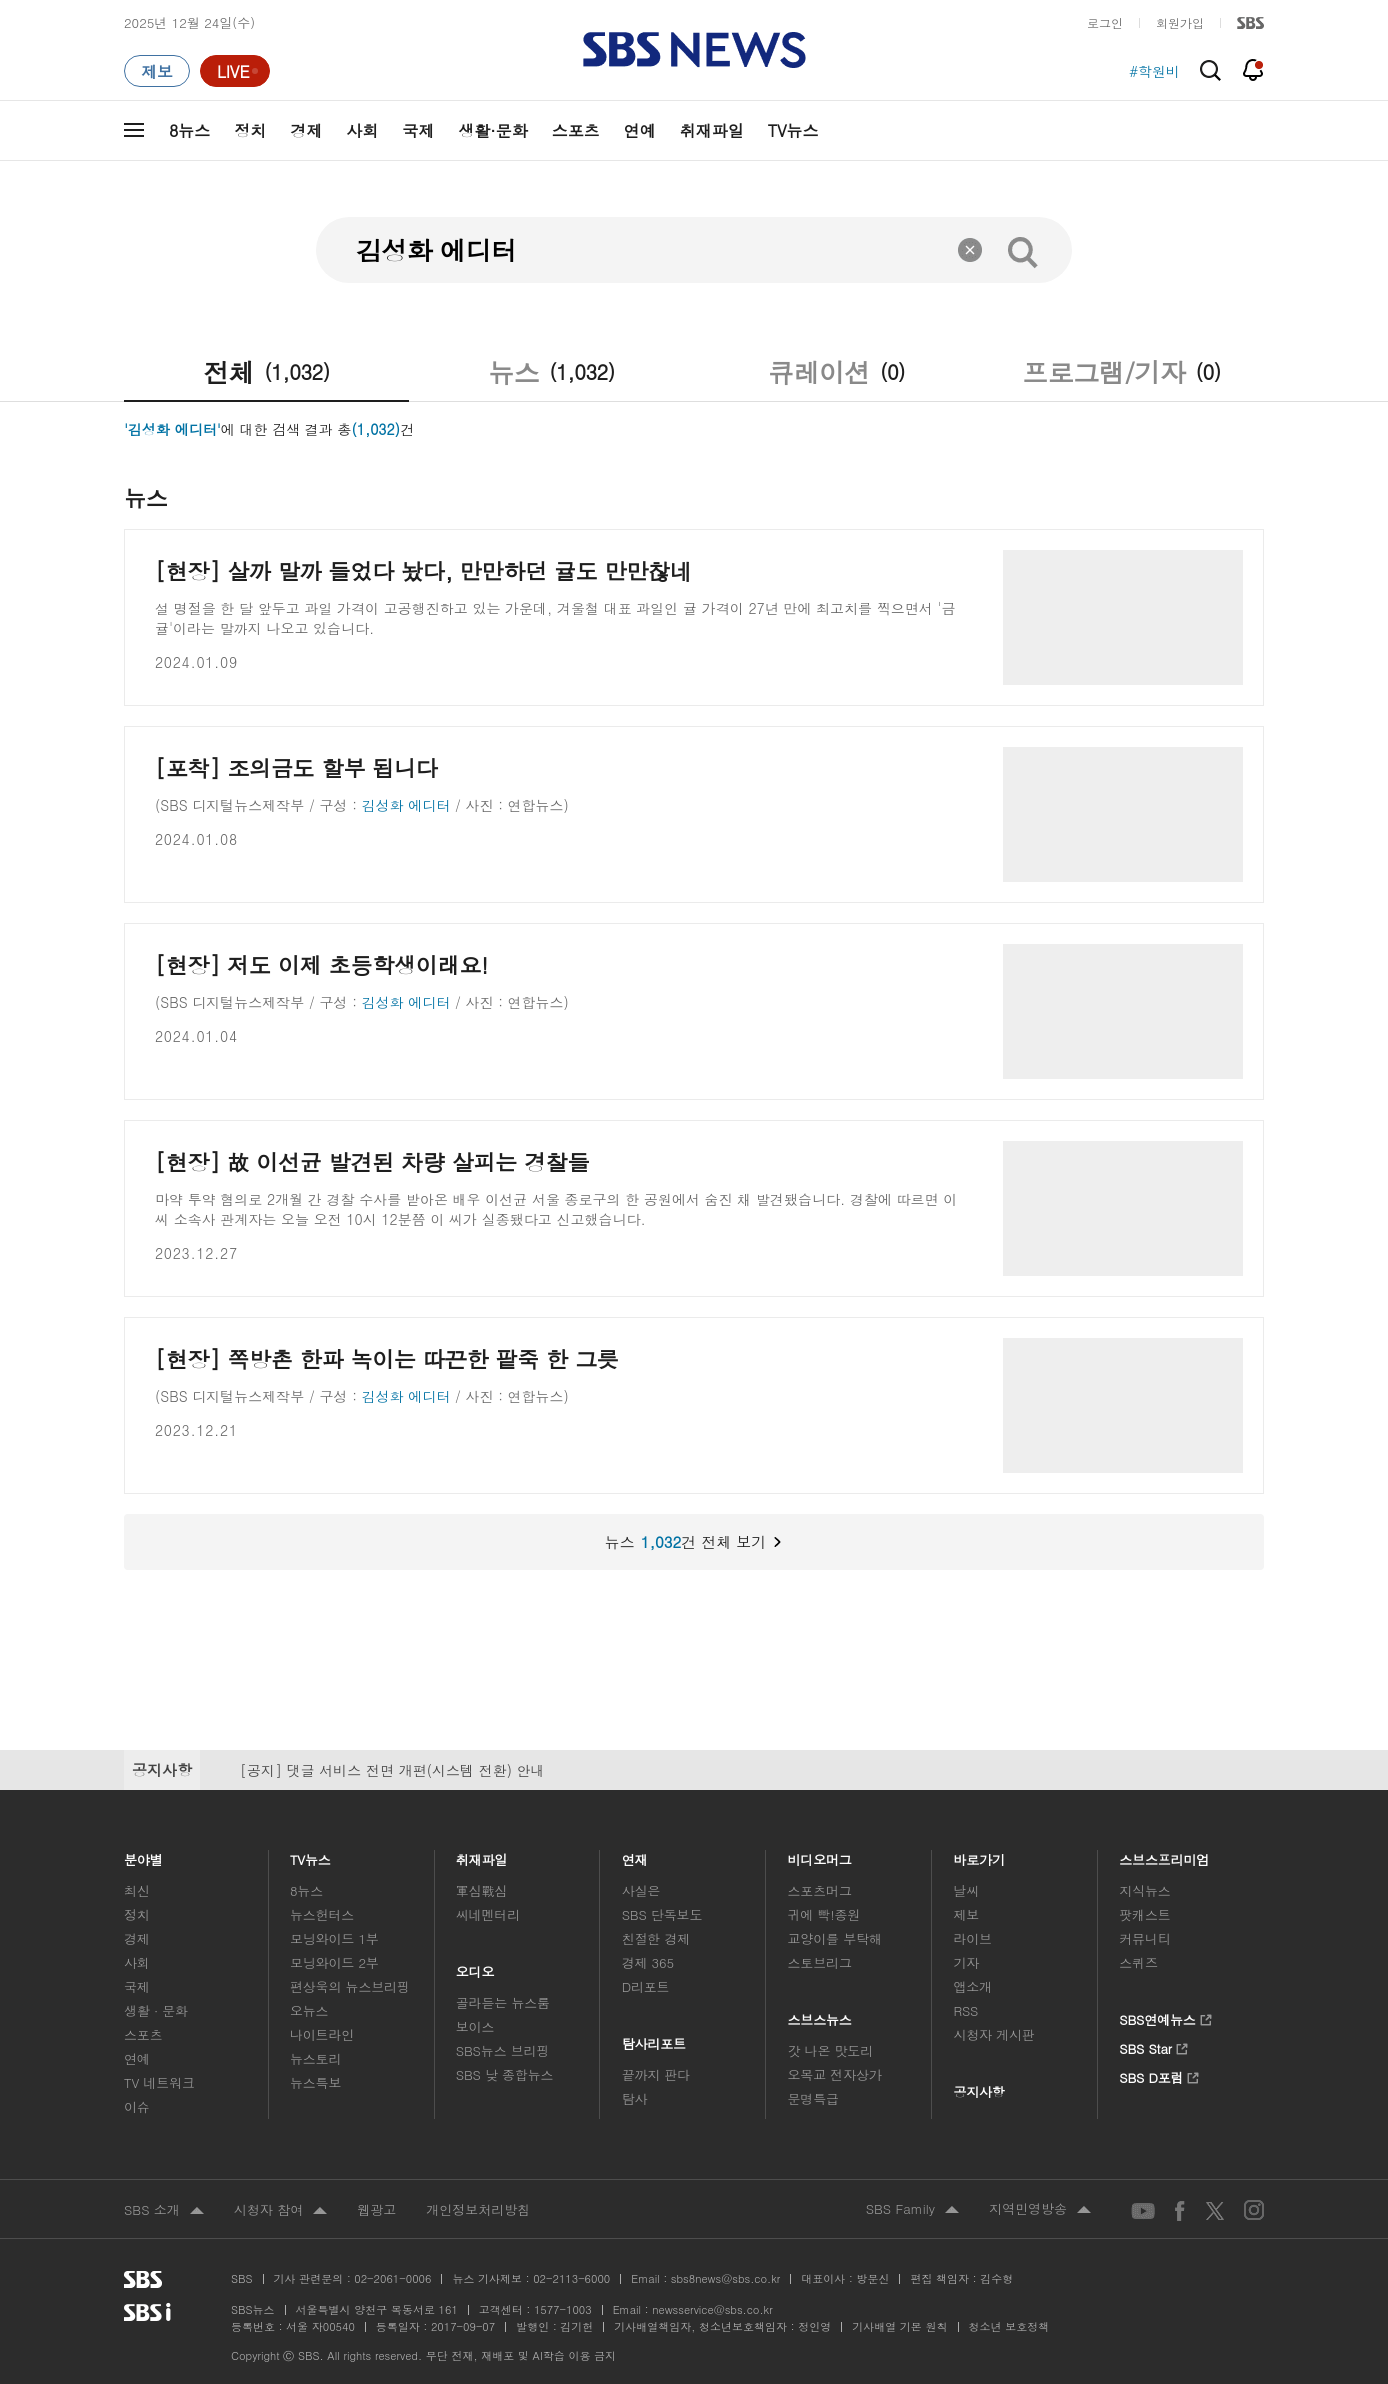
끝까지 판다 (656, 2074)
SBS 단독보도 (662, 1914)
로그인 (1105, 22)
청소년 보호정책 (1009, 2326)
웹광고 (376, 2209)
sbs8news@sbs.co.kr (725, 2278)
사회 (362, 130)
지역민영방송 (1040, 2210)
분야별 (143, 1854)
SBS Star (1153, 2046)
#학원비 (1154, 71)
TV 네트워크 (159, 2082)
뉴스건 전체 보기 (454, 1542)
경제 (306, 130)
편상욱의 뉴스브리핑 (350, 1986)
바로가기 (979, 1854)
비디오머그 (820, 1854)
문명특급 (813, 2098)
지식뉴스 (1144, 1890)
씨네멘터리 (488, 1914)
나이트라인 (322, 2034)
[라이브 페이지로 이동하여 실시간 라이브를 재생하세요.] (235, 71)
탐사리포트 (654, 2038)
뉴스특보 (315, 2082)
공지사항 (978, 2091)
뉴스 (551, 372)
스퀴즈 (1138, 1962)
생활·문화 (492, 130)
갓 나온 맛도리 (831, 2050)
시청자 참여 (280, 2211)
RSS (965, 2010)
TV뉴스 (793, 130)
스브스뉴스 (820, 2014)
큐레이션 (836, 372)
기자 (966, 1962)
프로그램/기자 (1121, 372)
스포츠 (576, 130)
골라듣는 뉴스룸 (503, 2002)
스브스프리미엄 (1164, 1854)
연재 (635, 1854)
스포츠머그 (820, 1890)
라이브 (972, 1938)
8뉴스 (189, 130)
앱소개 (972, 1986)
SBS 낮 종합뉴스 (505, 2074)
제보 (966, 1914)
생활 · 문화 (156, 2010)
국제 (418, 130)
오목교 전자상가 (835, 2074)
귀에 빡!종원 (824, 1914)
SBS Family (912, 2210)
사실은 (641, 1890)
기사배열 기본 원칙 (899, 2326)
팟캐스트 (1144, 1914)
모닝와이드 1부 (334, 1938)
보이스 (475, 2026)
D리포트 (646, 1986)
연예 (640, 130)
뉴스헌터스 (322, 1914)
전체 (266, 372)
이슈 (137, 2106)
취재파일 (712, 130)
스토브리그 (820, 1962)
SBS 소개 (164, 2211)
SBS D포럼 (1159, 2075)
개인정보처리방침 (478, 2209)
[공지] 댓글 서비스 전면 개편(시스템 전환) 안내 (392, 1770)
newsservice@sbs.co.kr (712, 2309)
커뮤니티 (1144, 1938)
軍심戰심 (481, 1890)
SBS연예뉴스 (1165, 2017)
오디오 (475, 1966)
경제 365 (648, 1962)
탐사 (635, 2098)
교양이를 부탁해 (835, 1938)
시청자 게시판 (993, 2034)
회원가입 (1180, 22)
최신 (137, 1890)
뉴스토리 (315, 2058)
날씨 (966, 1890)
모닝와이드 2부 (334, 1962)
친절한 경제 (656, 1938)
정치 (250, 130)
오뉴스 (309, 2010)
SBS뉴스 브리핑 (503, 2050)
